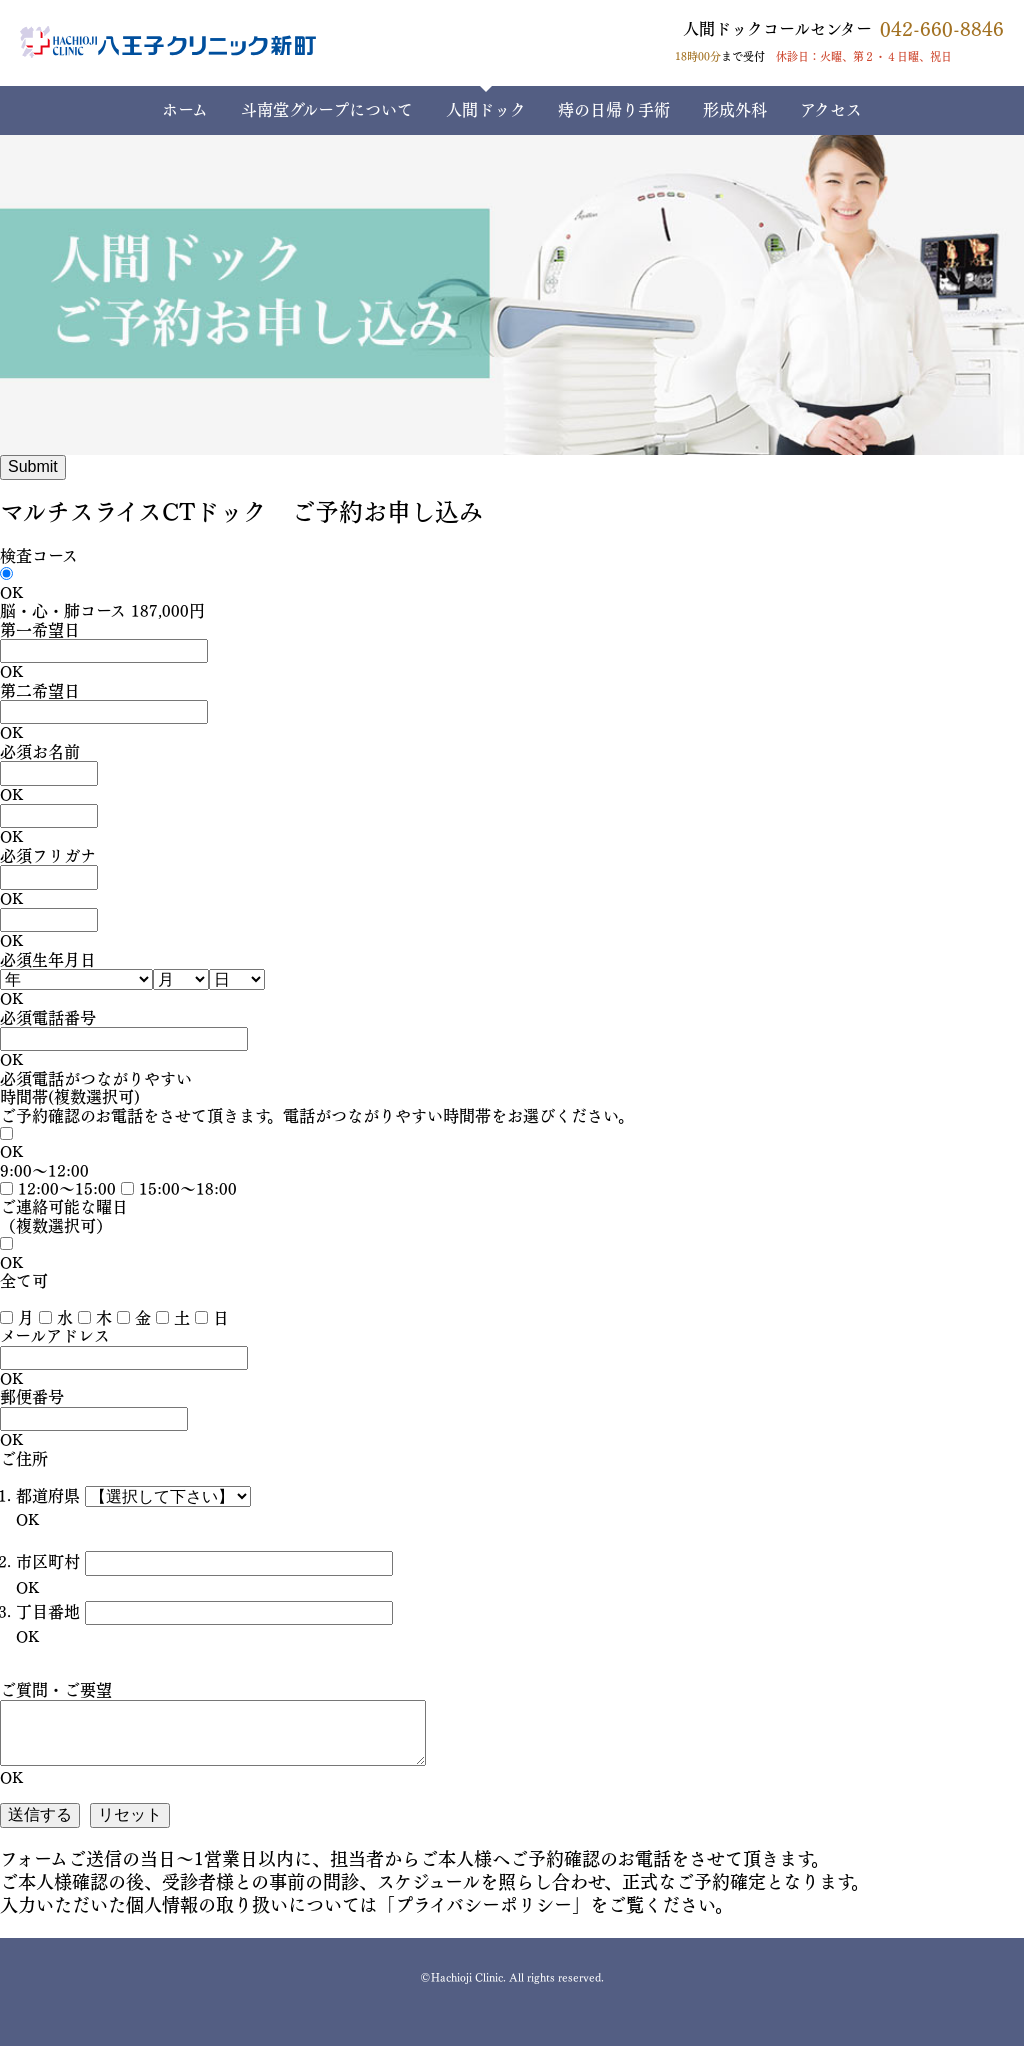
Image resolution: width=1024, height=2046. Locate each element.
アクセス (831, 110)
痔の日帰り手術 (614, 110)
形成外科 (735, 110)
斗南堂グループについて (327, 110)
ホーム (185, 110)
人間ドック (486, 110)
